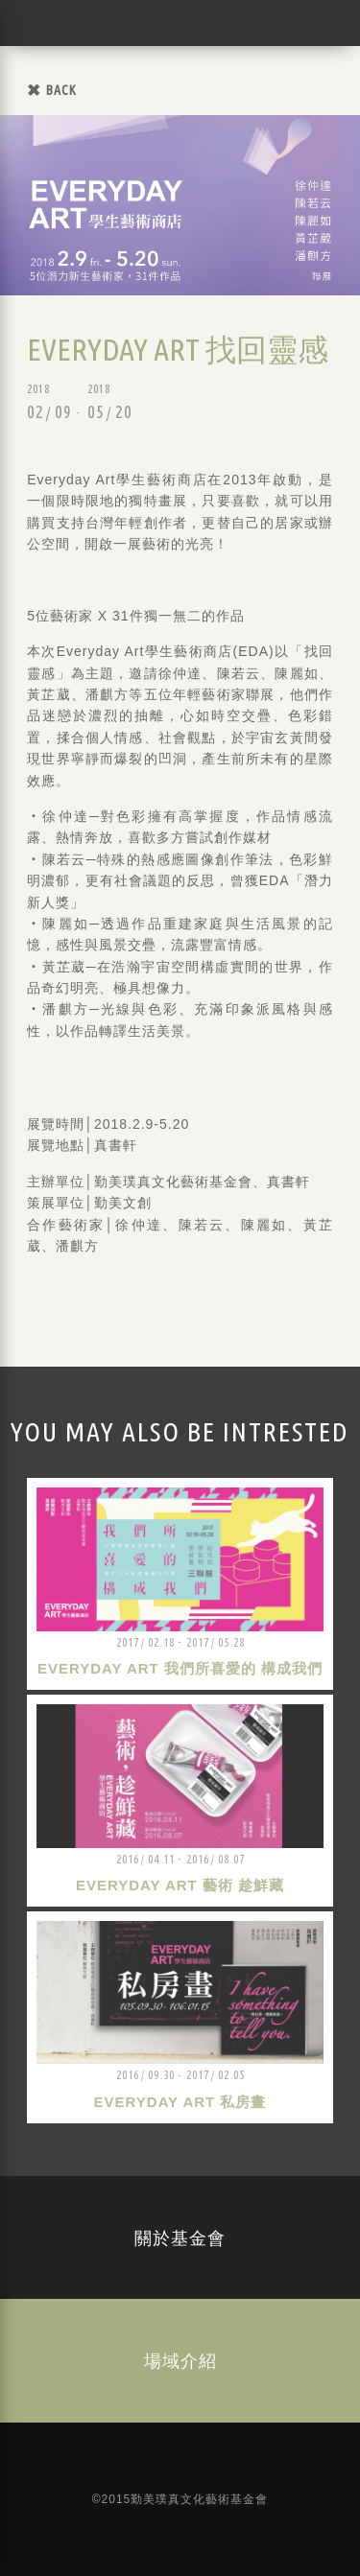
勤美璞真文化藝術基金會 (43, 23)
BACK (61, 90)
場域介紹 (180, 2360)
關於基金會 (180, 2237)
